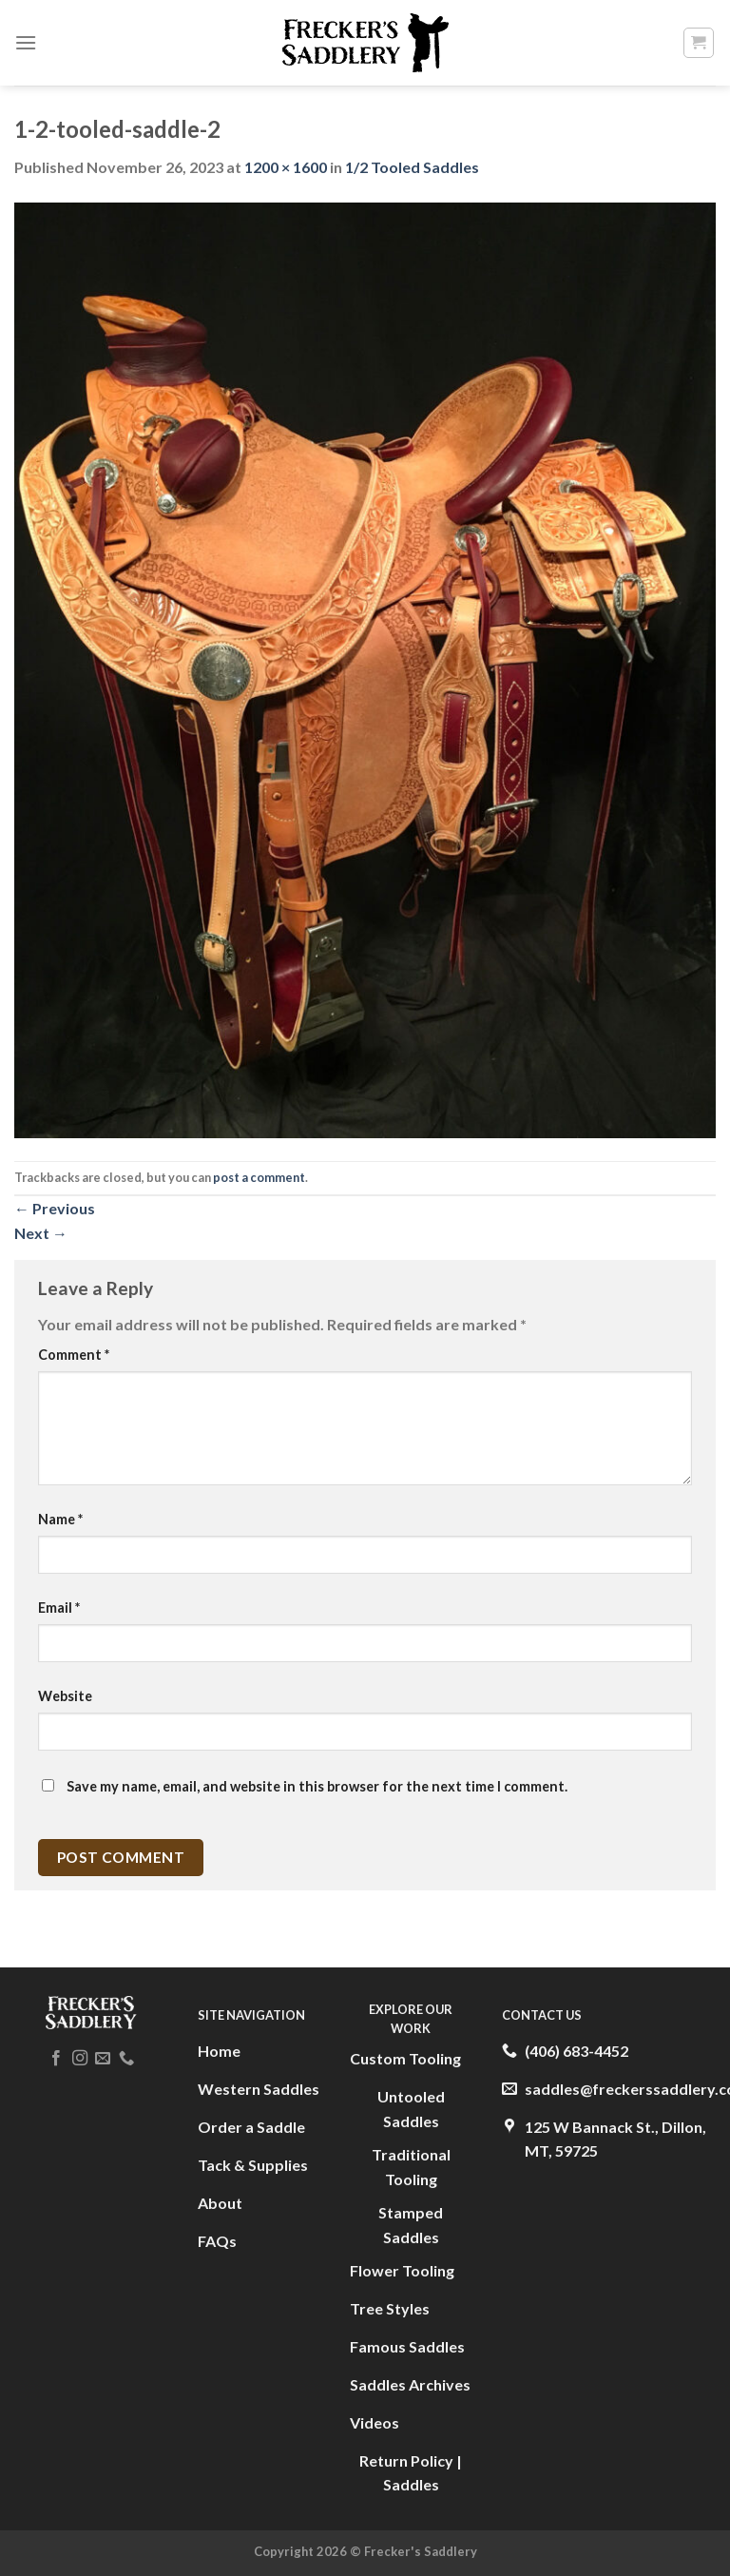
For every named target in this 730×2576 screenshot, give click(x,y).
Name (60, 1519)
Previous (54, 1208)
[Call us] (126, 2058)
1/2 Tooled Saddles (412, 167)
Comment (73, 1354)
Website (65, 1696)
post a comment (259, 1177)
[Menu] (25, 42)
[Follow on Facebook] (56, 2058)
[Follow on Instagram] (79, 2058)
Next (40, 1233)
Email (59, 1607)
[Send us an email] (102, 2058)
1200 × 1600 (285, 167)
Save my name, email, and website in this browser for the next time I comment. (317, 1786)
